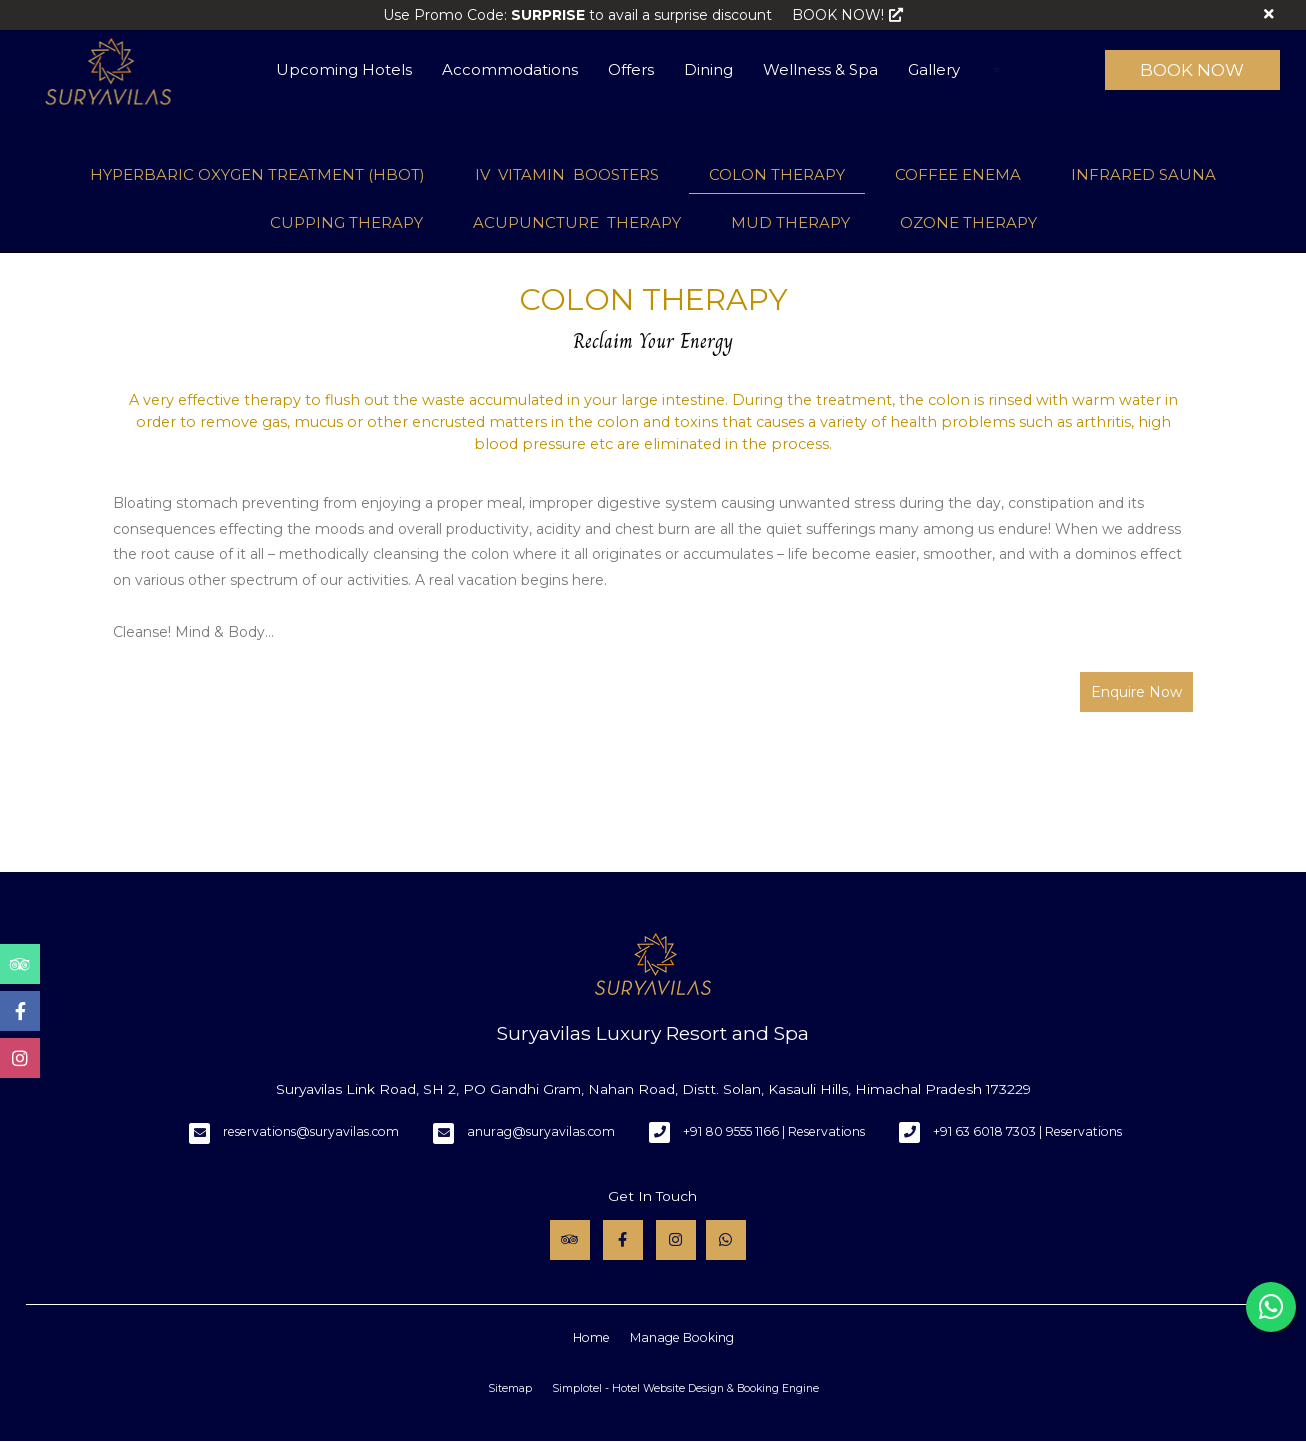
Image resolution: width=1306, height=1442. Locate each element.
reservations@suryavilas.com (311, 1131)
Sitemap (510, 1388)
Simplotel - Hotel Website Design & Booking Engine (685, 1388)
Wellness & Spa (820, 69)
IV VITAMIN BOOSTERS (567, 174)
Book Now (1192, 70)
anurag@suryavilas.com (541, 1131)
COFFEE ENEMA (958, 174)
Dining (708, 69)
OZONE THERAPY (968, 222)
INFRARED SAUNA (1143, 174)
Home (591, 1337)
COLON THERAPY (777, 174)
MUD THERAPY (790, 222)
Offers (631, 69)
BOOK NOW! (847, 15)
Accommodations (510, 69)
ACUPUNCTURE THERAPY (577, 222)
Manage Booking (682, 1337)
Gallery (934, 69)
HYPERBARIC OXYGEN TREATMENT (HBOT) (257, 174)
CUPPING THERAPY (346, 222)
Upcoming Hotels (344, 69)
